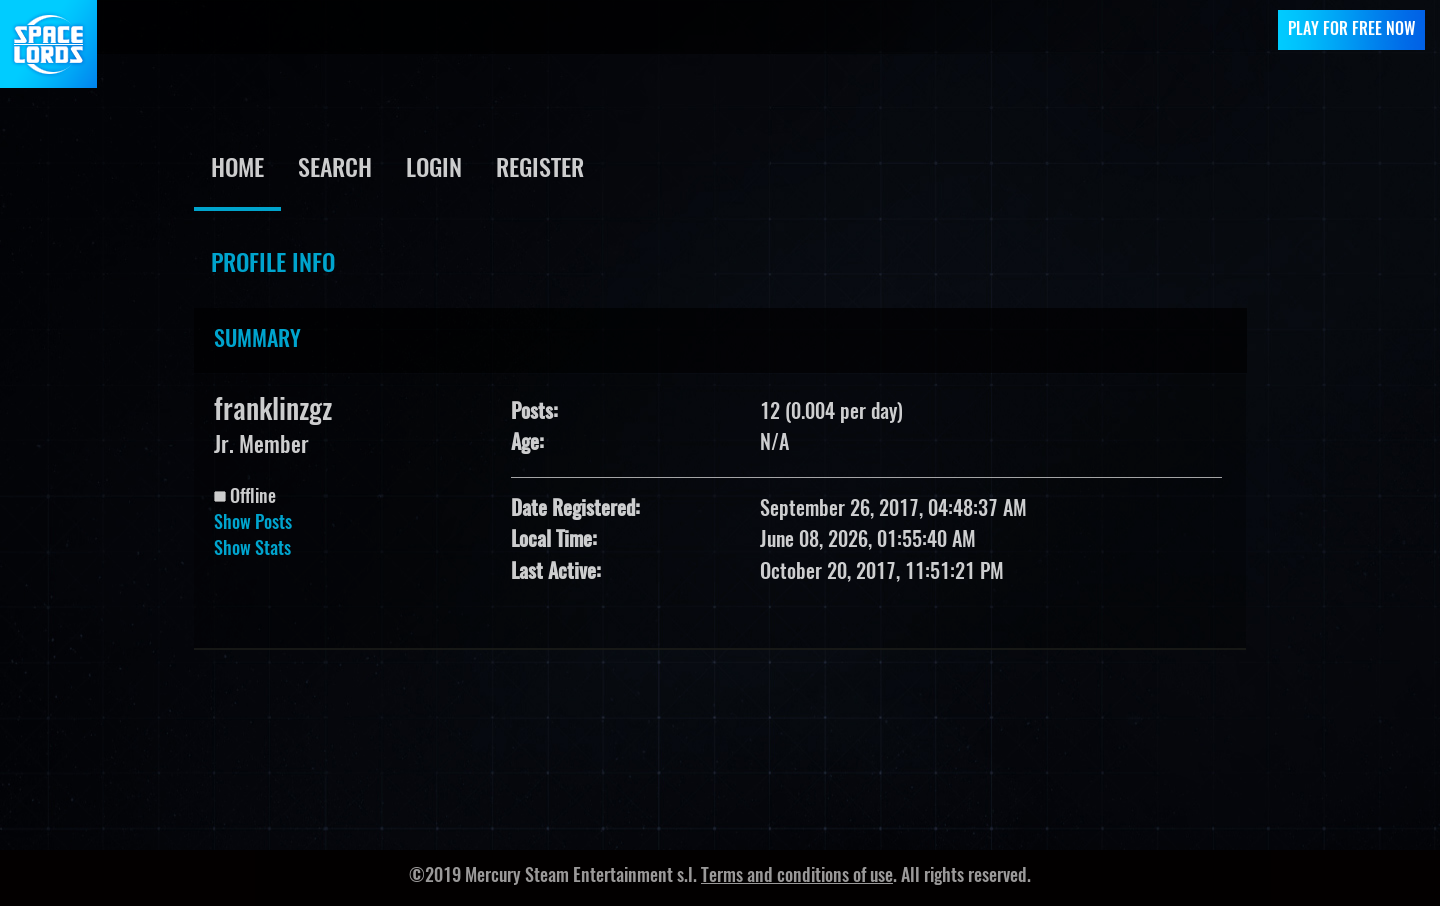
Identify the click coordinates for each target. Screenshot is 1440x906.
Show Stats (252, 550)
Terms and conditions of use (797, 877)
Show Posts (253, 524)
